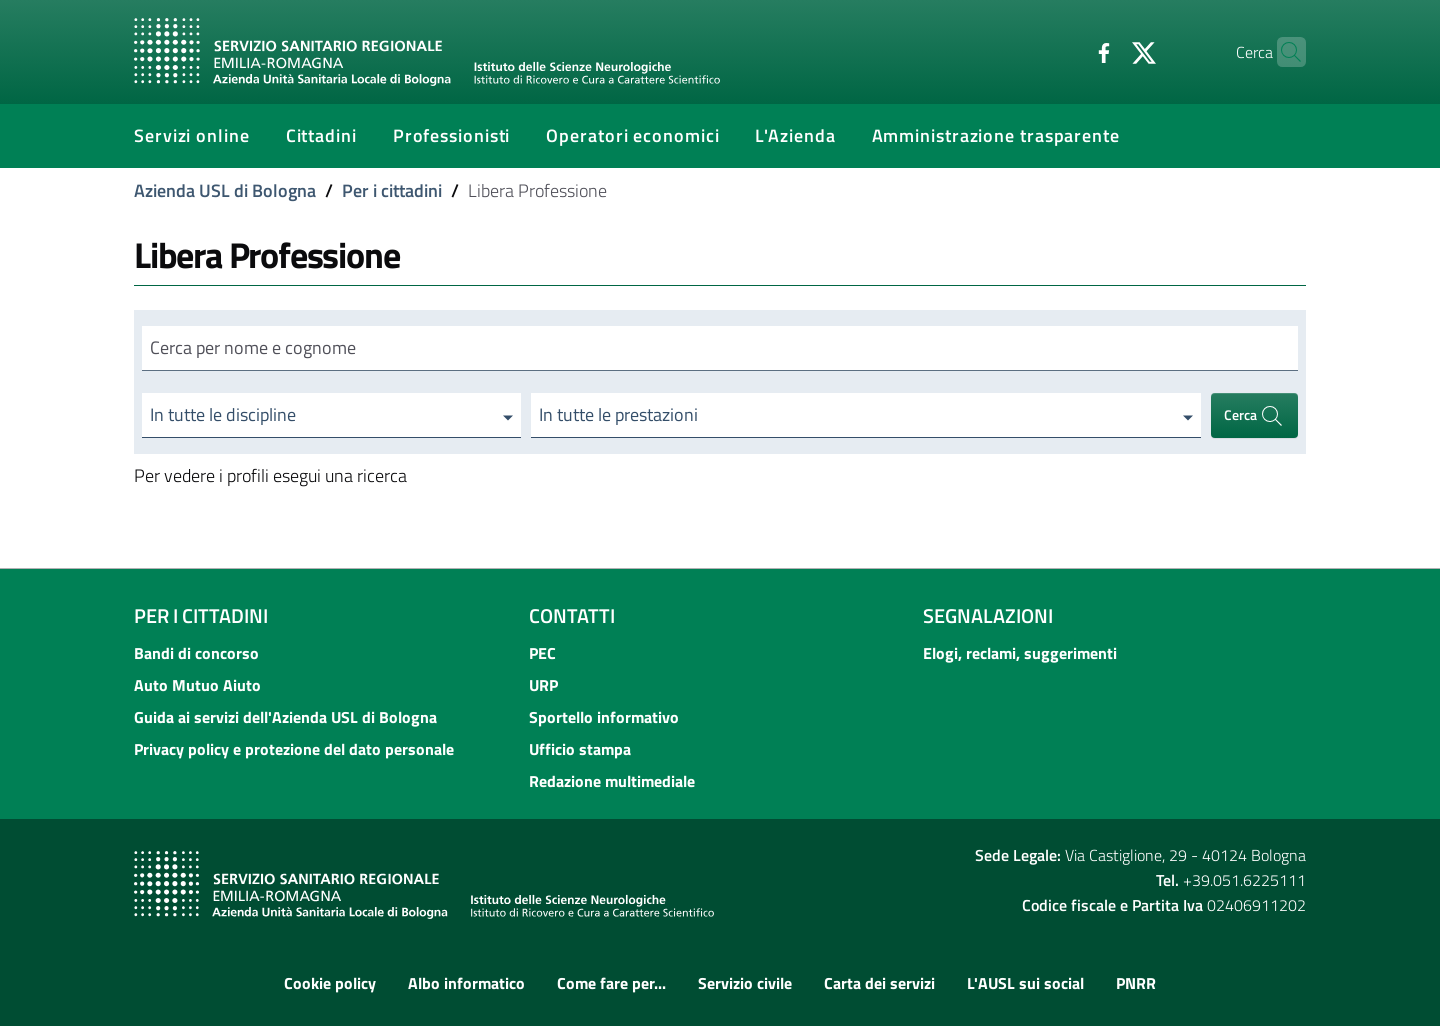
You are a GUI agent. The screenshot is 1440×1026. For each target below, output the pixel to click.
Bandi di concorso (196, 653)
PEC (542, 653)
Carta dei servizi (879, 983)
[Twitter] (1105, 51)
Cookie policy (330, 983)
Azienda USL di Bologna (225, 190)
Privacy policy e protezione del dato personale (294, 749)
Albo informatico (466, 983)
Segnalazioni (988, 615)
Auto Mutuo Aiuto (197, 685)
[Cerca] (1282, 52)
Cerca (1254, 415)
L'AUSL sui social (1025, 983)
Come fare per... (611, 983)
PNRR (1136, 983)
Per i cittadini (392, 190)
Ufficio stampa (580, 749)
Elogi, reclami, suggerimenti (1020, 653)
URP (543, 685)
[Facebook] (1065, 51)
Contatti (572, 615)
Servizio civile (745, 983)
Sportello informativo (604, 717)
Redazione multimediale (612, 781)
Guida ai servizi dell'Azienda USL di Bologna (285, 717)
